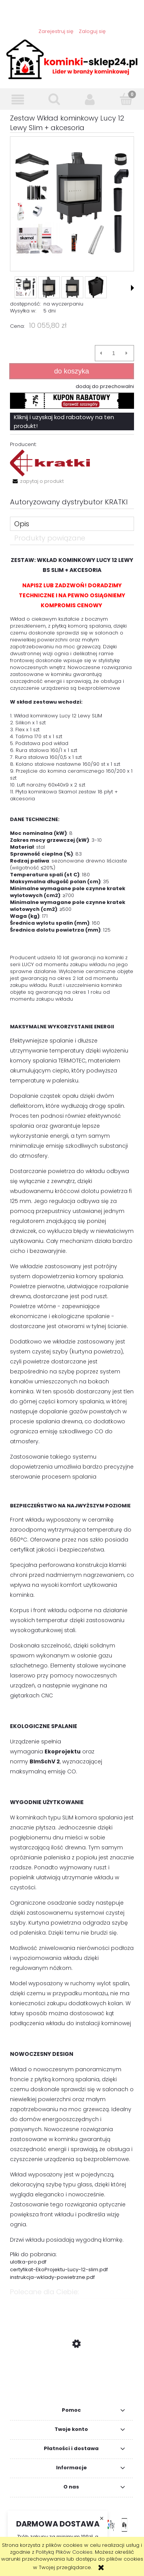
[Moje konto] (90, 100)
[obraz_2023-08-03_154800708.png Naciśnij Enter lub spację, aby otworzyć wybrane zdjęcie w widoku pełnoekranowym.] (72, 204)
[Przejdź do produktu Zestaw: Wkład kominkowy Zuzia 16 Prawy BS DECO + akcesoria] (72, 2380)
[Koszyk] (126, 99)
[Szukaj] (54, 99)
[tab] (72, 524)
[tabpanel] (72, 1418)
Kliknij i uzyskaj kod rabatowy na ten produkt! (64, 421)
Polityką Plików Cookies (64, 2552)
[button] (18, 100)
